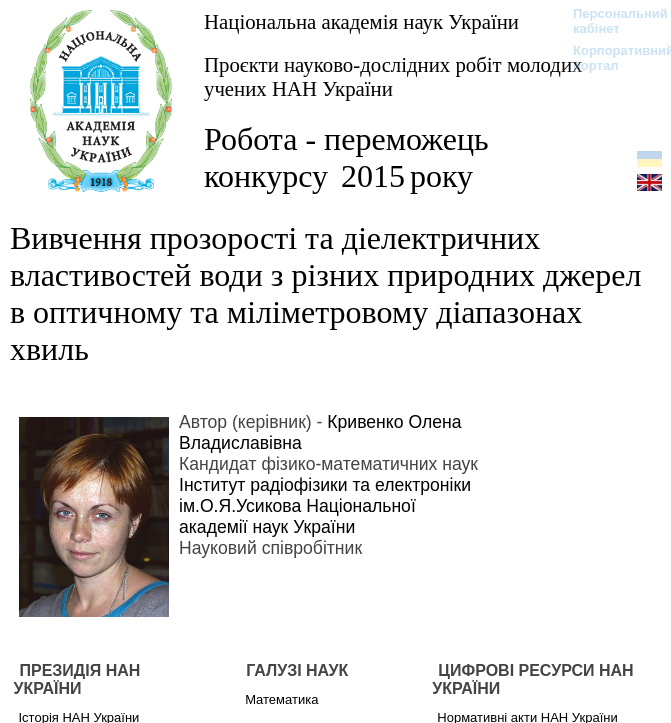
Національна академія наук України (361, 21)
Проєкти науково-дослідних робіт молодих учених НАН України (393, 76)
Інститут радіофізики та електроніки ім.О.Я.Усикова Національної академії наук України (325, 506)
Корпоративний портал (610, 58)
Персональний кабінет (610, 21)
